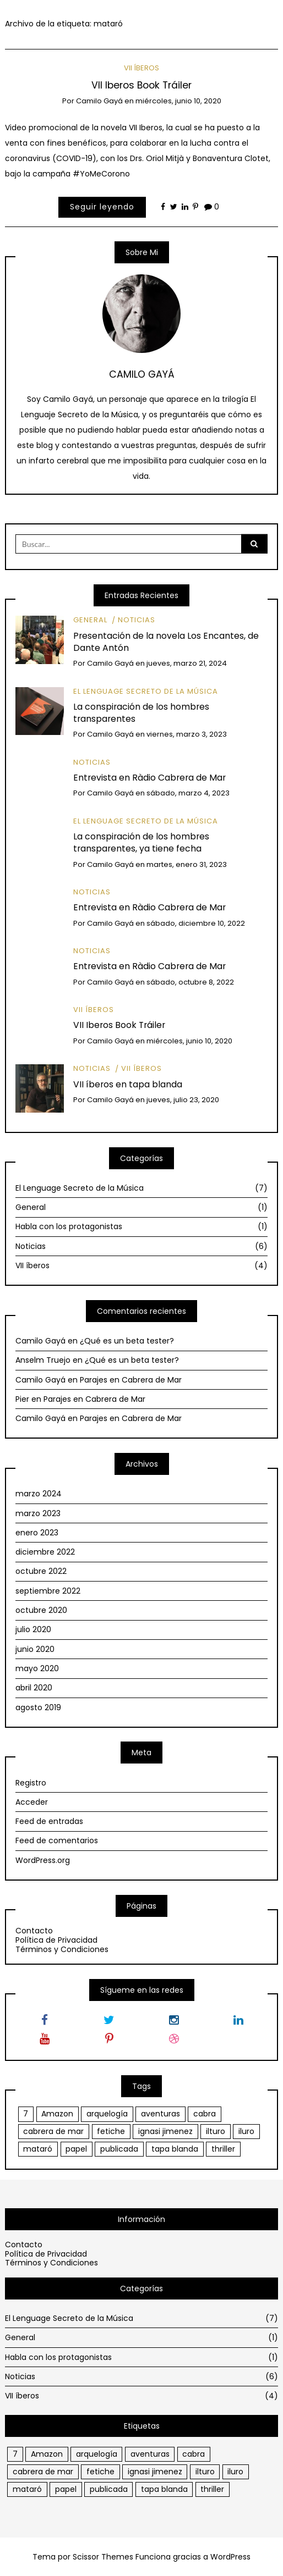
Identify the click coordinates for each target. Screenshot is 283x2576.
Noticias (136, 620)
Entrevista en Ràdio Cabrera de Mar (149, 777)
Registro (30, 1782)
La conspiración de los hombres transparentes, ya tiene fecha (141, 842)
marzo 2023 (38, 1513)
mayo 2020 (37, 1668)
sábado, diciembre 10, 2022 (195, 923)
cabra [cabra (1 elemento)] (204, 2113)
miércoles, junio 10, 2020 (178, 101)
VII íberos (141, 68)
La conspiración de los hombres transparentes (141, 712)
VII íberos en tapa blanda (127, 1084)
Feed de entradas (49, 1821)
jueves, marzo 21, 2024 (186, 663)
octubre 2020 (41, 1610)
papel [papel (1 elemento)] (76, 2148)
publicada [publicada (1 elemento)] (119, 2148)
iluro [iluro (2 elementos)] (246, 2131)
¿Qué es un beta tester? (127, 1340)
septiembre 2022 (47, 1590)
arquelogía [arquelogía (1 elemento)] (107, 2113)
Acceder (31, 1801)
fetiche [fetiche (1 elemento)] (111, 2131)
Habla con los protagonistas (141, 1226)
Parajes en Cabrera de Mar (131, 1379)
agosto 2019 (38, 1707)
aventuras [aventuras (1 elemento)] (160, 2113)
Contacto (34, 1930)
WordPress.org (42, 1860)
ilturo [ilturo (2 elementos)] (215, 2131)
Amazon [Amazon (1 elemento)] (57, 2113)
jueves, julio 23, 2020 (182, 1099)
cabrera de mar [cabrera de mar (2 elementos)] (53, 2131)
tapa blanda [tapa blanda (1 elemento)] (174, 2148)
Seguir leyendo (102, 206)
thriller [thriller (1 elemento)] (223, 2148)
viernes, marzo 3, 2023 (186, 734)
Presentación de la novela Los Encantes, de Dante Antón (166, 641)
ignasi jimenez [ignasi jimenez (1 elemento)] (165, 2131)
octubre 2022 (41, 1571)
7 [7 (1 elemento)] (25, 2113)
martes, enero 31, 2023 (186, 864)
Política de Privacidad (56, 1939)
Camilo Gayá (99, 101)
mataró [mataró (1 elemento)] (37, 2148)
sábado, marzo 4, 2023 (188, 793)
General (90, 620)
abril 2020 (33, 1687)
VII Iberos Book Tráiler (141, 85)
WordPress (230, 2556)
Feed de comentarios (56, 1840)
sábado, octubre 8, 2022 (190, 982)
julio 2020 (33, 1629)
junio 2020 (35, 1649)
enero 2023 (36, 1532)
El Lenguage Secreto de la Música (145, 691)
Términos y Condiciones (61, 1949)
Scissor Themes (103, 2556)
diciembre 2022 (45, 1551)
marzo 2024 (38, 1493)
